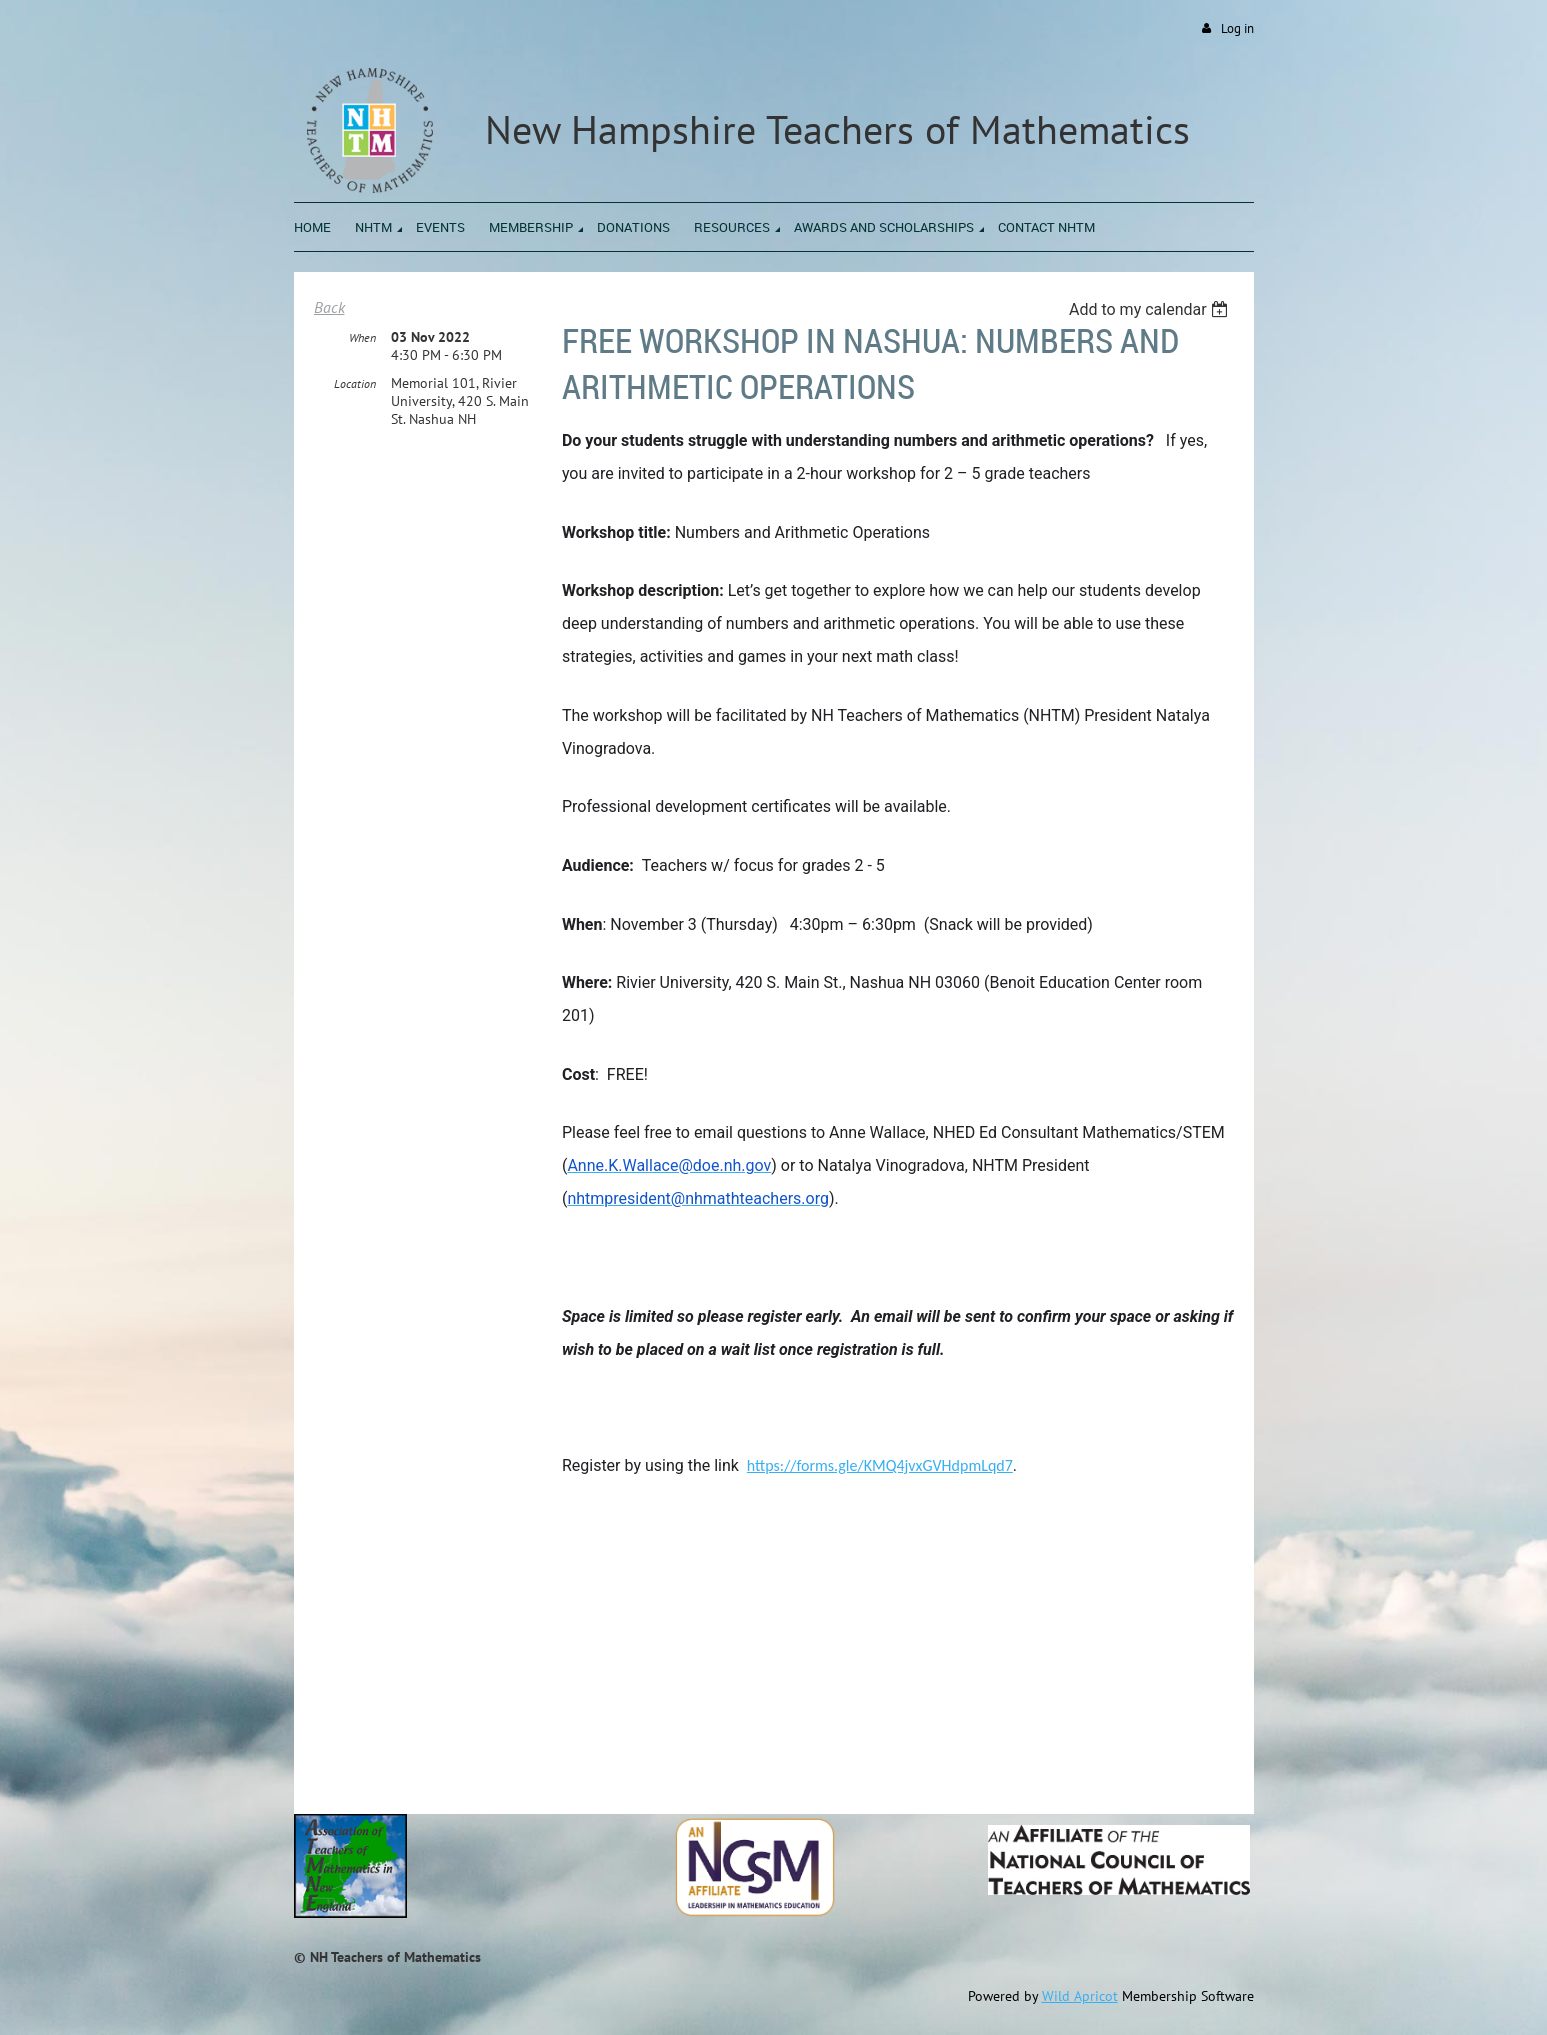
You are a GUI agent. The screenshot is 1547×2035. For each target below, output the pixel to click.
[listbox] (1151, 309)
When (362, 337)
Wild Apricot (1080, 1996)
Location (355, 383)
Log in (1237, 28)
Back (329, 307)
